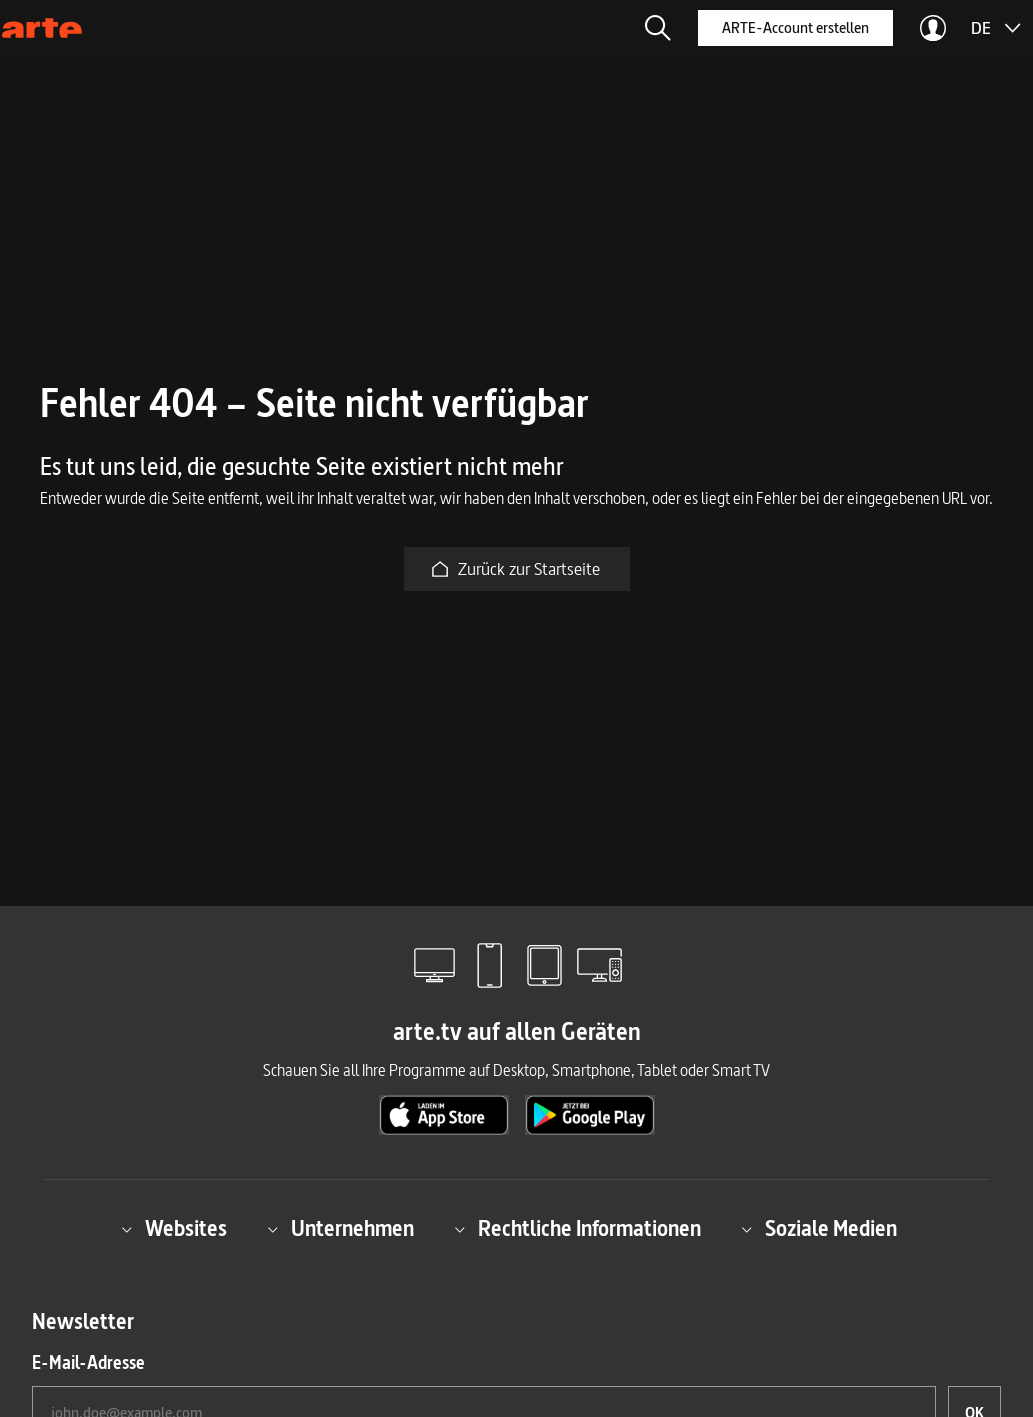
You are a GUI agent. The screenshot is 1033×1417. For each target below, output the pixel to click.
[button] (658, 28)
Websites (174, 1229)
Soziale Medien (819, 1229)
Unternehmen (340, 1229)
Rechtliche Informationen (577, 1229)
